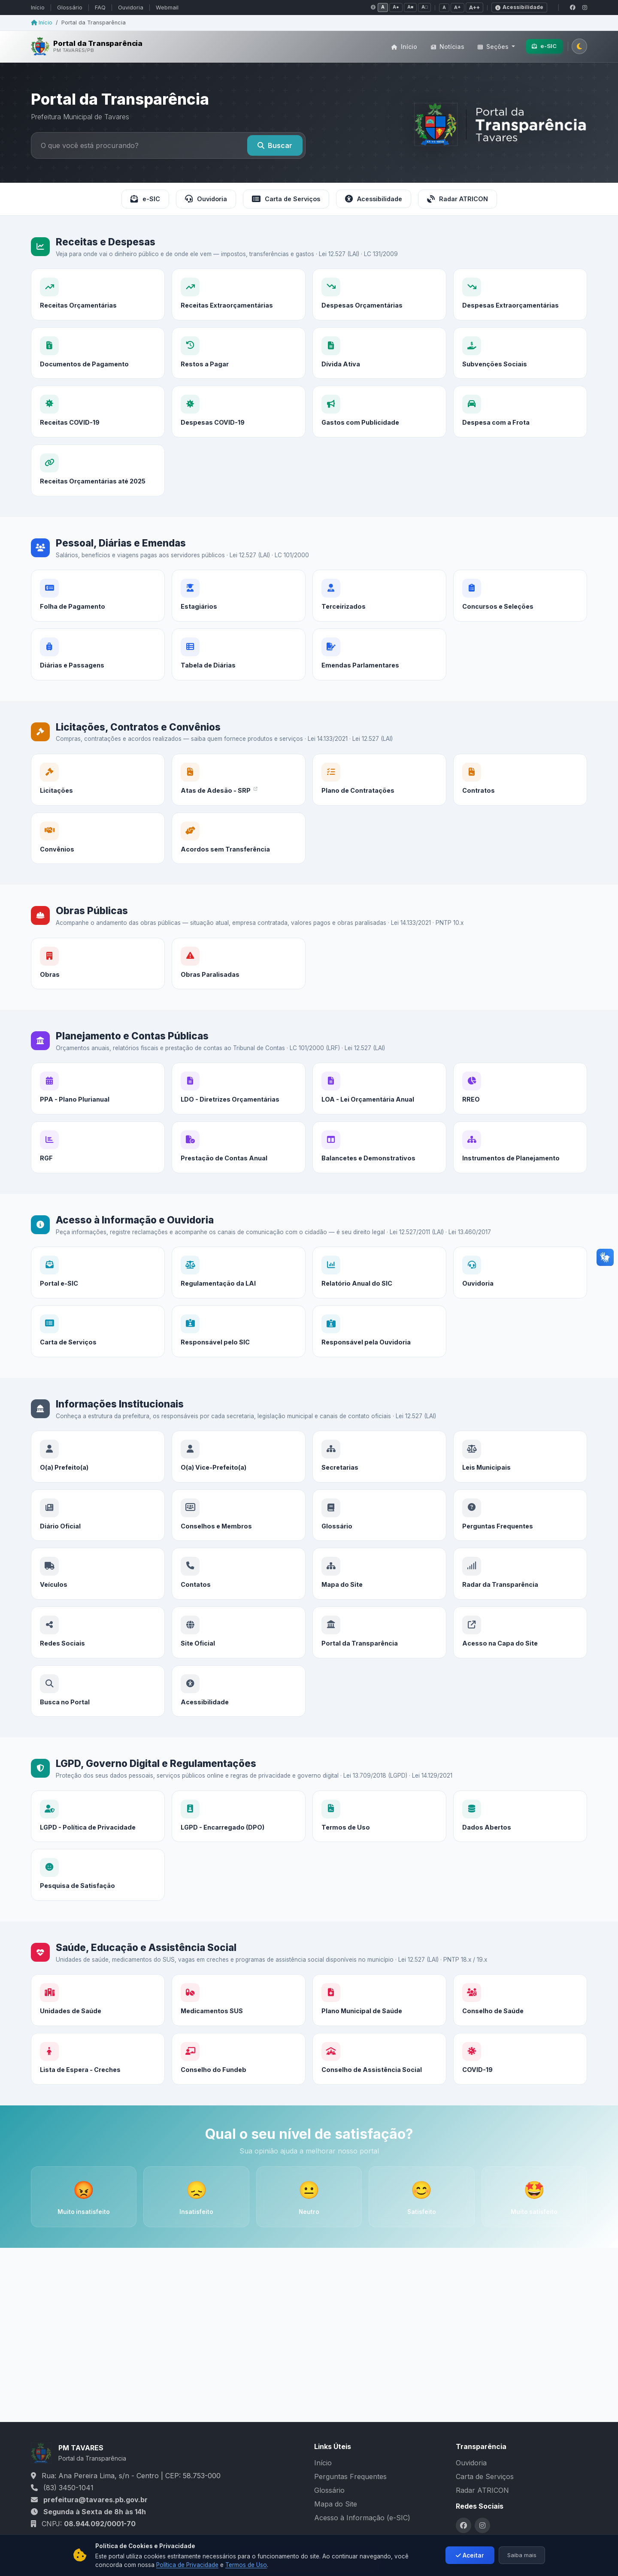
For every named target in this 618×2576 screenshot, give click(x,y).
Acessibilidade (373, 199)
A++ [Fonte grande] (474, 7)
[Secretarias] (379, 1481)
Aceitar (470, 2561)
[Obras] (97, 974)
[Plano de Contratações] (379, 799)
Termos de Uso (246, 2571)
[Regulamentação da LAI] (238, 1287)
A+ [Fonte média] (457, 7)
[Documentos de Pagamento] (97, 385)
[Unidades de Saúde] (97, 2011)
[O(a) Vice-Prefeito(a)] (238, 1476)
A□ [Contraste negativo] (424, 7)
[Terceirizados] (379, 620)
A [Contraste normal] (383, 7)
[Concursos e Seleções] (520, 627)
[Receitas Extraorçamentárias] (238, 294)
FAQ (100, 7)
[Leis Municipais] (520, 1488)
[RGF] (97, 1179)
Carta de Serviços (286, 199)
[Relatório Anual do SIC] (379, 1297)
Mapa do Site (335, 2504)
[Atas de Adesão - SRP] (238, 794)
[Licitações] (97, 790)
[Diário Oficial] (97, 1553)
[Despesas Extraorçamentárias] (520, 294)
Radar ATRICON (457, 199)
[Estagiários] (238, 615)
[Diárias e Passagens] (97, 692)
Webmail (167, 7)
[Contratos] (520, 811)
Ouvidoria (130, 7)
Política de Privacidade (187, 2571)
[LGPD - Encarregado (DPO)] (238, 1831)
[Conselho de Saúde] (520, 2031)
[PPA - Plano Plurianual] (97, 1099)
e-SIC (544, 45)
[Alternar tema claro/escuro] (579, 46)
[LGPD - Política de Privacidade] (97, 1827)
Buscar (275, 145)
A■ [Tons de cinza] (410, 7)
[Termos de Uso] (379, 1836)
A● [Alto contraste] (396, 7)
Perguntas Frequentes (350, 2476)
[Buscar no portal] (140, 145)
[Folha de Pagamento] (97, 606)
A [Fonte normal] (444, 7)
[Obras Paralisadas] (238, 978)
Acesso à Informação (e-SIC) (362, 2517)
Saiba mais (521, 2561)
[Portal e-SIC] (97, 1283)
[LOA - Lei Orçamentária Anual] (379, 1108)
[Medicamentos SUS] (238, 2015)
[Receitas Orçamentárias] (97, 294)
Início (38, 7)
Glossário (69, 7)
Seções (494, 46)
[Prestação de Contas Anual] (238, 1185)
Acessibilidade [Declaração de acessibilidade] (519, 7)
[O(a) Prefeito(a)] (97, 1471)
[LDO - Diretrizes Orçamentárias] (238, 1103)
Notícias (447, 46)
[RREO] (520, 1114)
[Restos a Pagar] (238, 391)
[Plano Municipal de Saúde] (379, 2020)
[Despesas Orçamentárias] (379, 294)
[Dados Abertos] (520, 1841)
